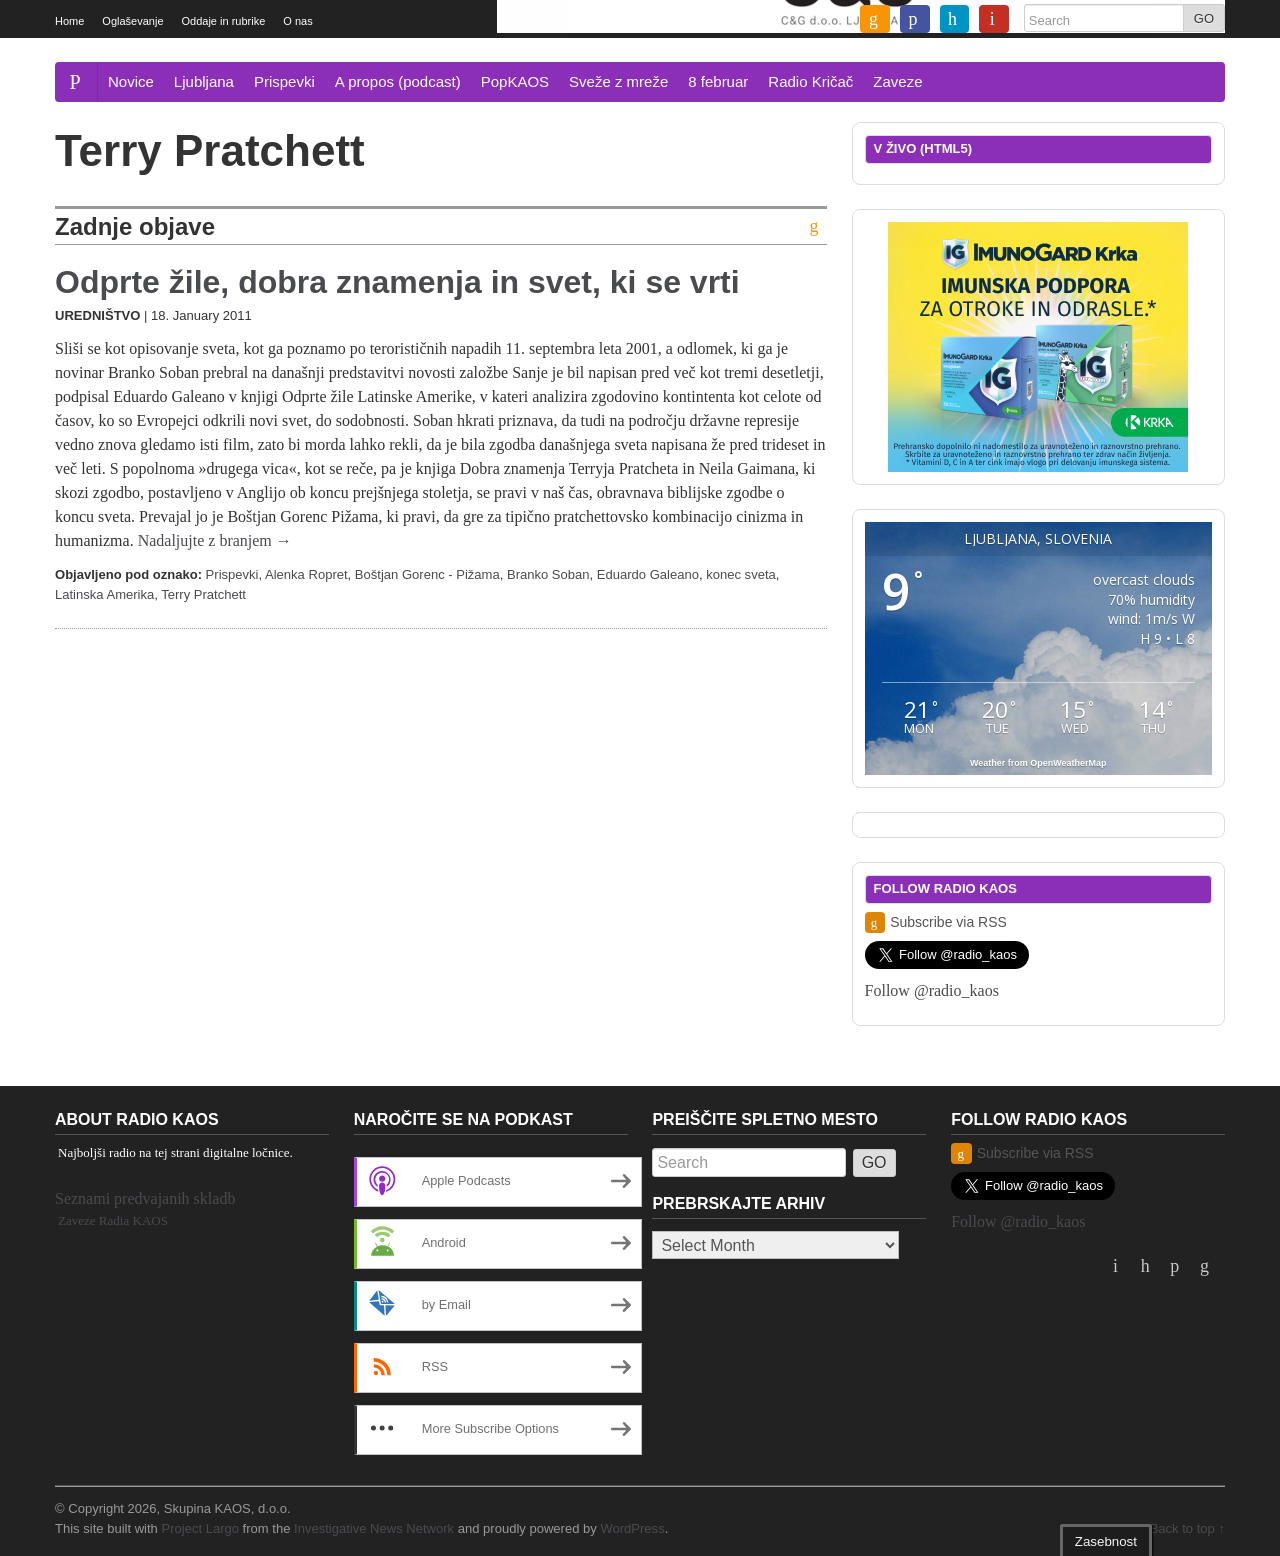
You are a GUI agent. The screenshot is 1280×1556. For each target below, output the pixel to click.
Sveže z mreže (618, 81)
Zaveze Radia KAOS (113, 1220)
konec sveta (741, 574)
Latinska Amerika (104, 594)
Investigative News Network (374, 1528)
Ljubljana (204, 81)
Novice (131, 81)
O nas (297, 21)
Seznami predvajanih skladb (145, 1198)
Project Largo (200, 1528)
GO (1204, 18)
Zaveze (897, 81)
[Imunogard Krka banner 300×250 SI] (1038, 345)
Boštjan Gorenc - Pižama (427, 574)
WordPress (632, 1528)
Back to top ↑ (1187, 1528)
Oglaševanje (132, 21)
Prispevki (284, 81)
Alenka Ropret (306, 574)
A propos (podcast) (398, 81)
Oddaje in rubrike (224, 21)
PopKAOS (515, 81)
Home (69, 21)
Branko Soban (548, 574)
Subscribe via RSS (936, 922)
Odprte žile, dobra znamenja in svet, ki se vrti (397, 282)
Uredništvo (97, 315)
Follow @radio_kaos (932, 990)
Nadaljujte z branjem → (215, 540)
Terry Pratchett (203, 594)
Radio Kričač (810, 81)
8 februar (718, 81)
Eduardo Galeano (648, 574)
